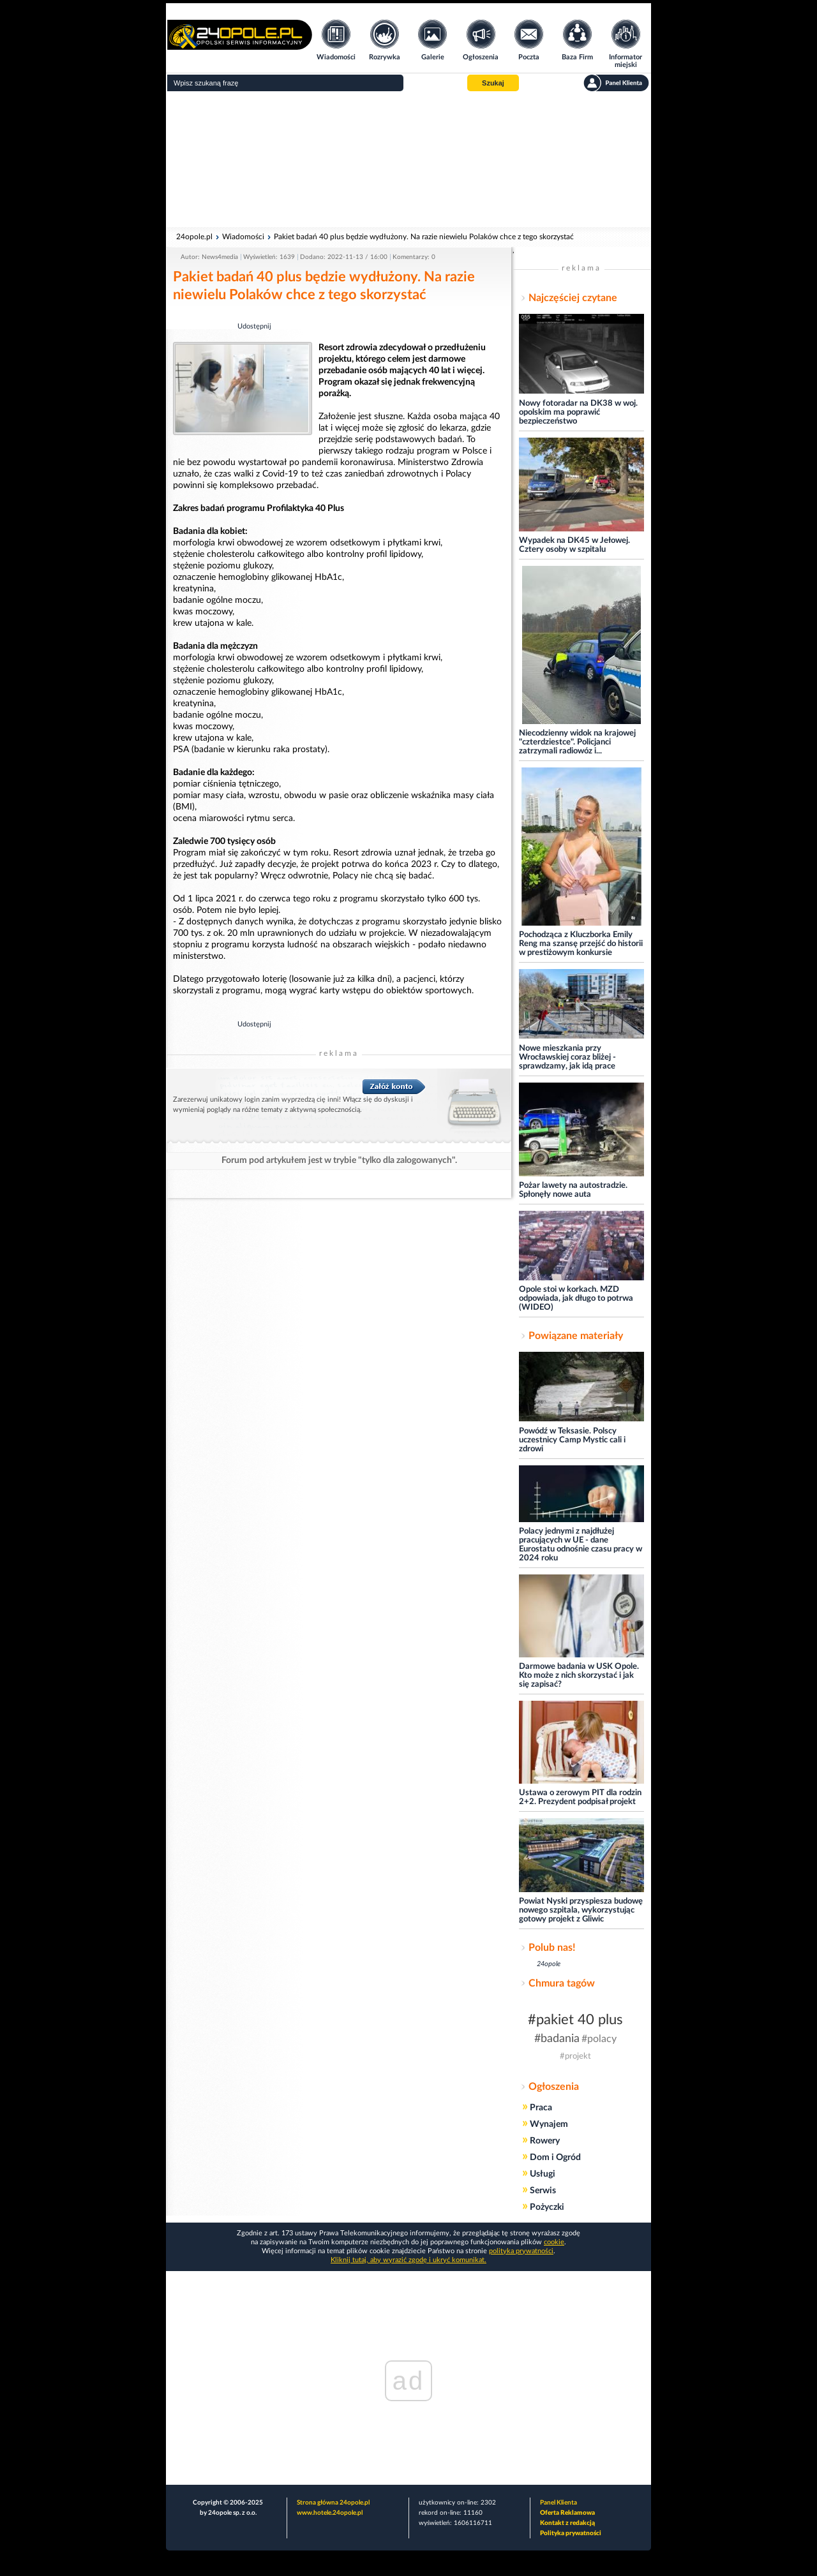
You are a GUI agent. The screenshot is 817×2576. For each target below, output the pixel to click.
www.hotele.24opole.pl (330, 2513)
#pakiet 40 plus (575, 2020)
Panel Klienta (558, 2502)
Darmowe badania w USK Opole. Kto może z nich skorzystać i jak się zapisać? (579, 1675)
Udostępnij (254, 326)
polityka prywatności (521, 2250)
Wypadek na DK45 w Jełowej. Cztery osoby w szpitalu (574, 545)
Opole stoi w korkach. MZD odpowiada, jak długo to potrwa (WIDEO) (576, 1298)
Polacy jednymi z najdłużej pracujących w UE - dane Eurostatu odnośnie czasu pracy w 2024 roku (580, 1544)
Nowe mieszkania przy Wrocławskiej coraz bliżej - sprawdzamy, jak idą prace (567, 1057)
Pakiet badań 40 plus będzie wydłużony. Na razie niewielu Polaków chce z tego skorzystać (424, 237)
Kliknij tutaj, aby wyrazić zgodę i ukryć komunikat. (408, 2259)
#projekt (575, 2056)
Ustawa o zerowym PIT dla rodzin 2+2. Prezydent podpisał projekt (580, 1797)
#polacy (599, 2039)
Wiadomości (243, 237)
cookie (554, 2242)
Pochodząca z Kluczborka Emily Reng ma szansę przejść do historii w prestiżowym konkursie (581, 944)
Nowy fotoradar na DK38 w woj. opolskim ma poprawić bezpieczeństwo (578, 412)
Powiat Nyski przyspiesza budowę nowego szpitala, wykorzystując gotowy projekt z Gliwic (581, 1910)
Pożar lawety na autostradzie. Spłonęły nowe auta (573, 1190)
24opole (548, 1963)
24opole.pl (194, 237)
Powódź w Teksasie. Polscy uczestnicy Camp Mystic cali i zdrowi (572, 1440)
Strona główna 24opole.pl (333, 2502)
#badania (557, 2039)
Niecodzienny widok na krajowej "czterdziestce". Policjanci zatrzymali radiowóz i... (577, 742)
